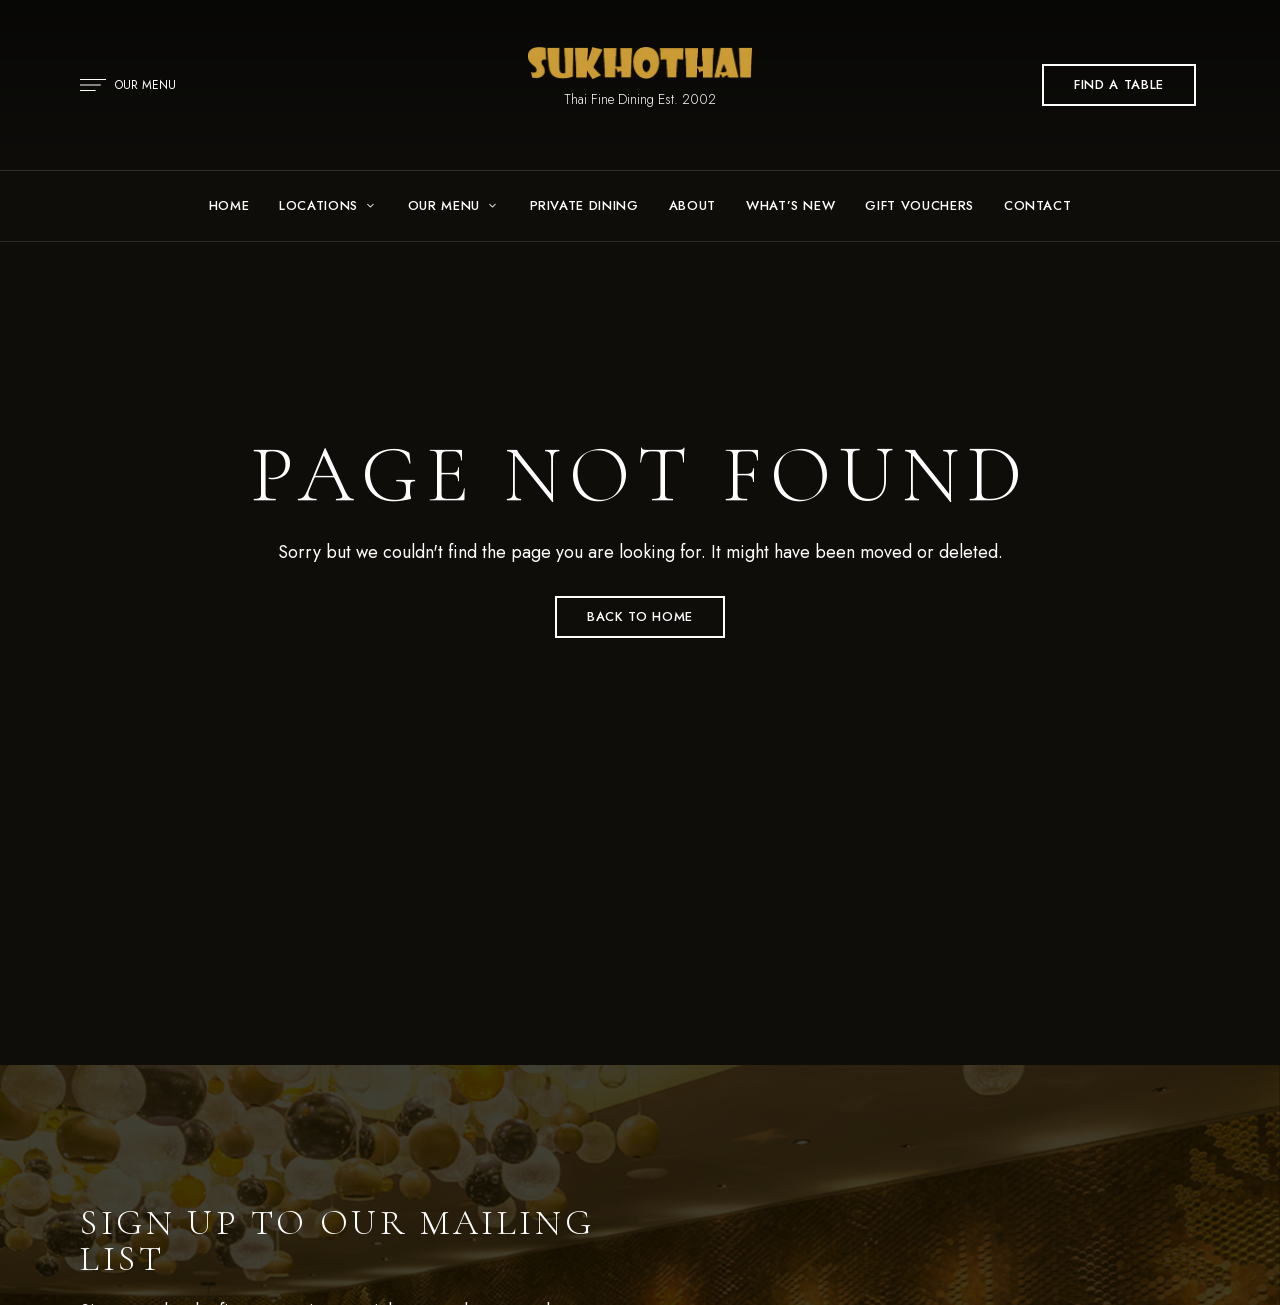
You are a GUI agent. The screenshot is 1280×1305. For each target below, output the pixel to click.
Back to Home (640, 616)
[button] (1119, 85)
